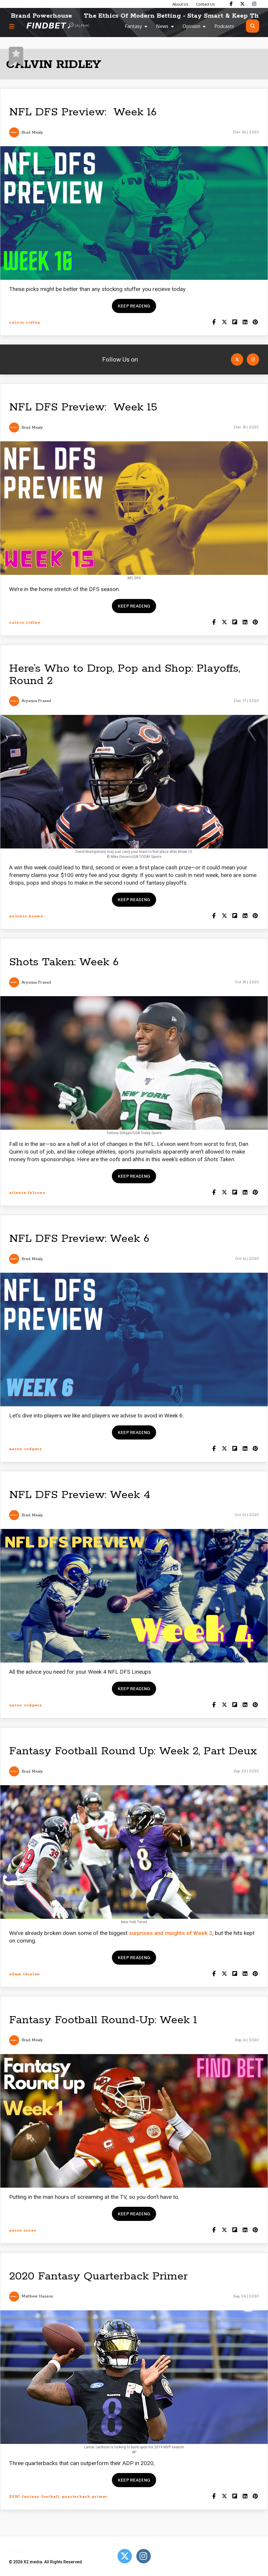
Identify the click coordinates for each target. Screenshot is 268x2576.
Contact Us (205, 4)
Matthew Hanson (37, 2296)
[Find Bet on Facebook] (231, 4)
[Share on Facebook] (214, 322)
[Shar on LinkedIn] (245, 322)
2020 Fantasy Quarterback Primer (98, 2276)
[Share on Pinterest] (255, 322)
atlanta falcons (27, 1192)
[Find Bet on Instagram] (254, 4)
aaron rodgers (25, 1449)
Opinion (191, 26)
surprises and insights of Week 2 (170, 1933)
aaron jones (22, 2230)
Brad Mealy (32, 132)
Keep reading (134, 306)
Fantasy (133, 26)
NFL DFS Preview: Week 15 (83, 407)
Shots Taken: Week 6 (64, 962)
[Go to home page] (58, 26)
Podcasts (224, 26)
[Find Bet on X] (242, 4)
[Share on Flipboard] (234, 322)
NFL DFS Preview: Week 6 (79, 1239)
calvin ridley (25, 322)
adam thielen (24, 1974)
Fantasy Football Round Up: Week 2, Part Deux (133, 1751)
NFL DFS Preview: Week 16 (83, 112)
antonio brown (26, 916)
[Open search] (252, 26)
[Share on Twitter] (224, 322)
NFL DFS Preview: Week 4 (79, 1495)
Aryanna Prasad (36, 700)
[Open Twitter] (237, 359)
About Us (180, 4)
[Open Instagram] (253, 359)
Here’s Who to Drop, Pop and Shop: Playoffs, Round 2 (124, 675)
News (162, 26)
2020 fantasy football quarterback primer (58, 2496)
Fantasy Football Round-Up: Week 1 (103, 2020)
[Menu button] (12, 26)
